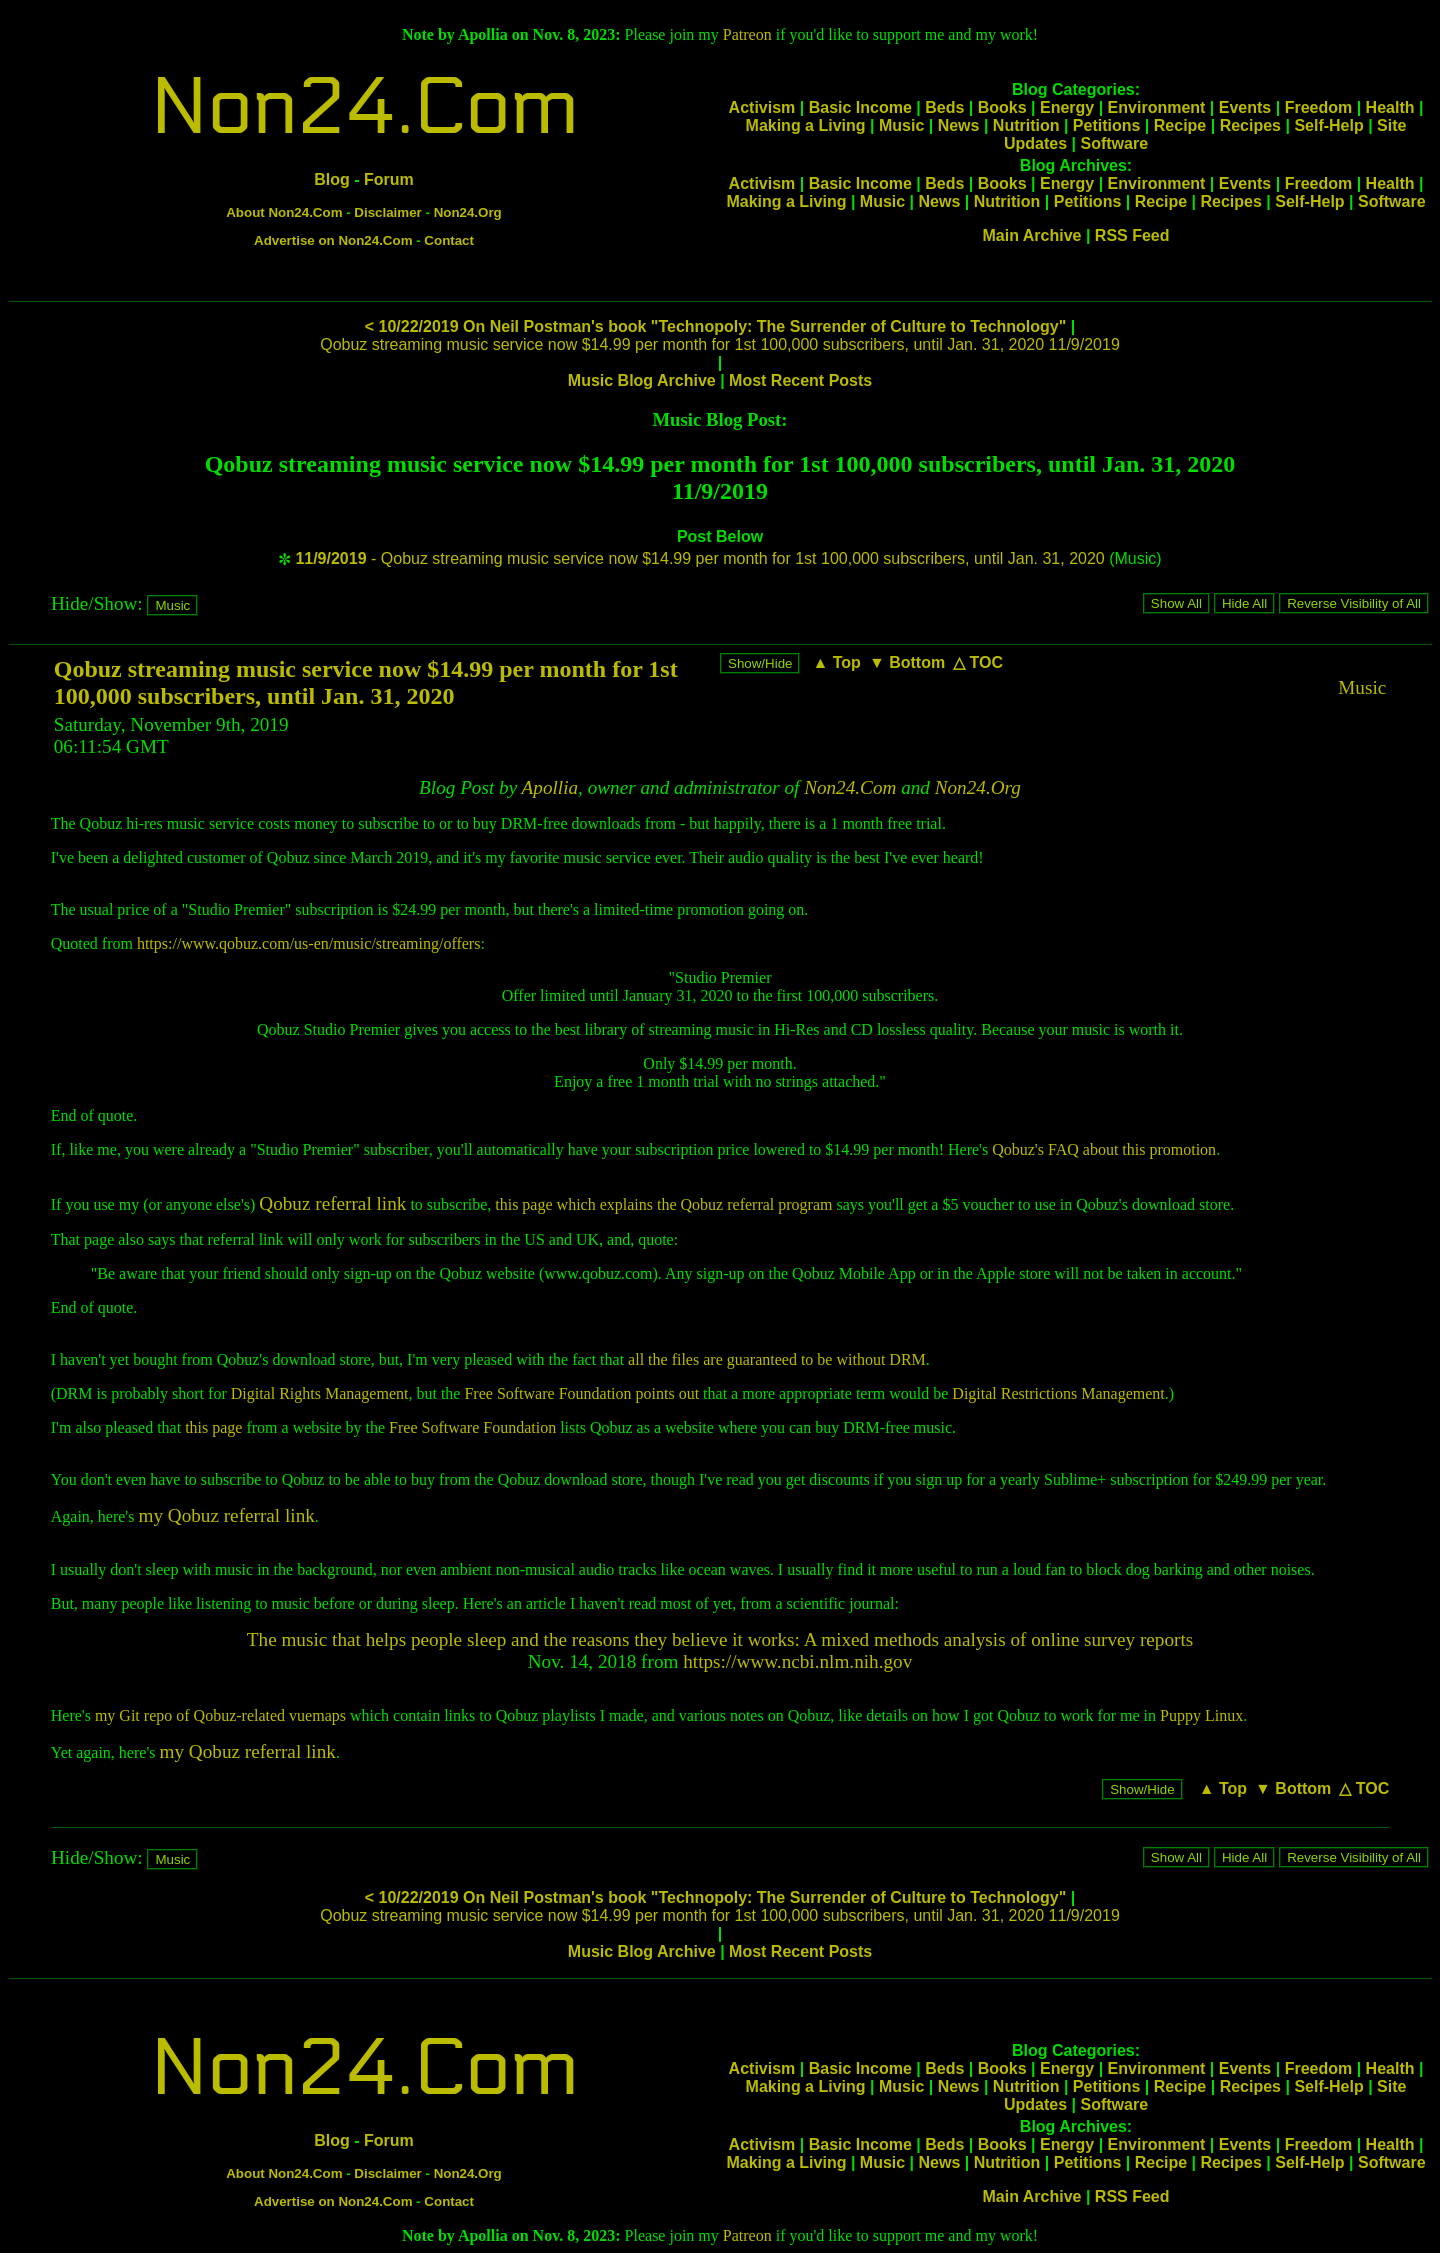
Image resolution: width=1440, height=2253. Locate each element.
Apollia (550, 787)
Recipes (1250, 125)
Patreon (747, 34)
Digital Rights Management (320, 1393)
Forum (389, 179)
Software (1114, 143)
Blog (332, 179)
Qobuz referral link (332, 1203)
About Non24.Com (284, 212)
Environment (1157, 107)
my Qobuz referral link (226, 1515)
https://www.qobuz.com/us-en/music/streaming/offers (309, 943)
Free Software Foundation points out (581, 1393)
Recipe (1180, 125)
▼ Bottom (907, 662)
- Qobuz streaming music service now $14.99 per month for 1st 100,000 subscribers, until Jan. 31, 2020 (699, 558)
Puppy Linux (1201, 1715)
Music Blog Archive (642, 380)
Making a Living (806, 125)
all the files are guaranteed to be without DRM (777, 1359)
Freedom (1319, 107)
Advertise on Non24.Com (333, 240)
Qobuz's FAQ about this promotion (1104, 1149)
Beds (944, 107)
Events (1245, 107)
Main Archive (1031, 235)
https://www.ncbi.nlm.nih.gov (797, 1661)
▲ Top (836, 662)
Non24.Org (468, 212)
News (959, 125)
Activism (762, 107)
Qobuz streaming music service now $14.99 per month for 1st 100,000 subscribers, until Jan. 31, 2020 (366, 682)
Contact (449, 240)
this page (213, 1427)
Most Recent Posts (800, 380)
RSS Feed (1132, 235)
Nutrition (1026, 125)
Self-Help (1328, 125)
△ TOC (978, 662)
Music (901, 125)
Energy (1067, 107)
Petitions (1107, 125)
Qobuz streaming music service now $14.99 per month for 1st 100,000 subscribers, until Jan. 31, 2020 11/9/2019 (720, 344)
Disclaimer (387, 212)
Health (1390, 107)
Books (1002, 107)
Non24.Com (364, 107)
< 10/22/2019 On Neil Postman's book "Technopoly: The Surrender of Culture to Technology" (716, 326)
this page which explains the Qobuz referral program (663, 1204)
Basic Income (860, 107)
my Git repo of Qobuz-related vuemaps (220, 1715)
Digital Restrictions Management (1058, 1393)
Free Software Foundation (472, 1427)
